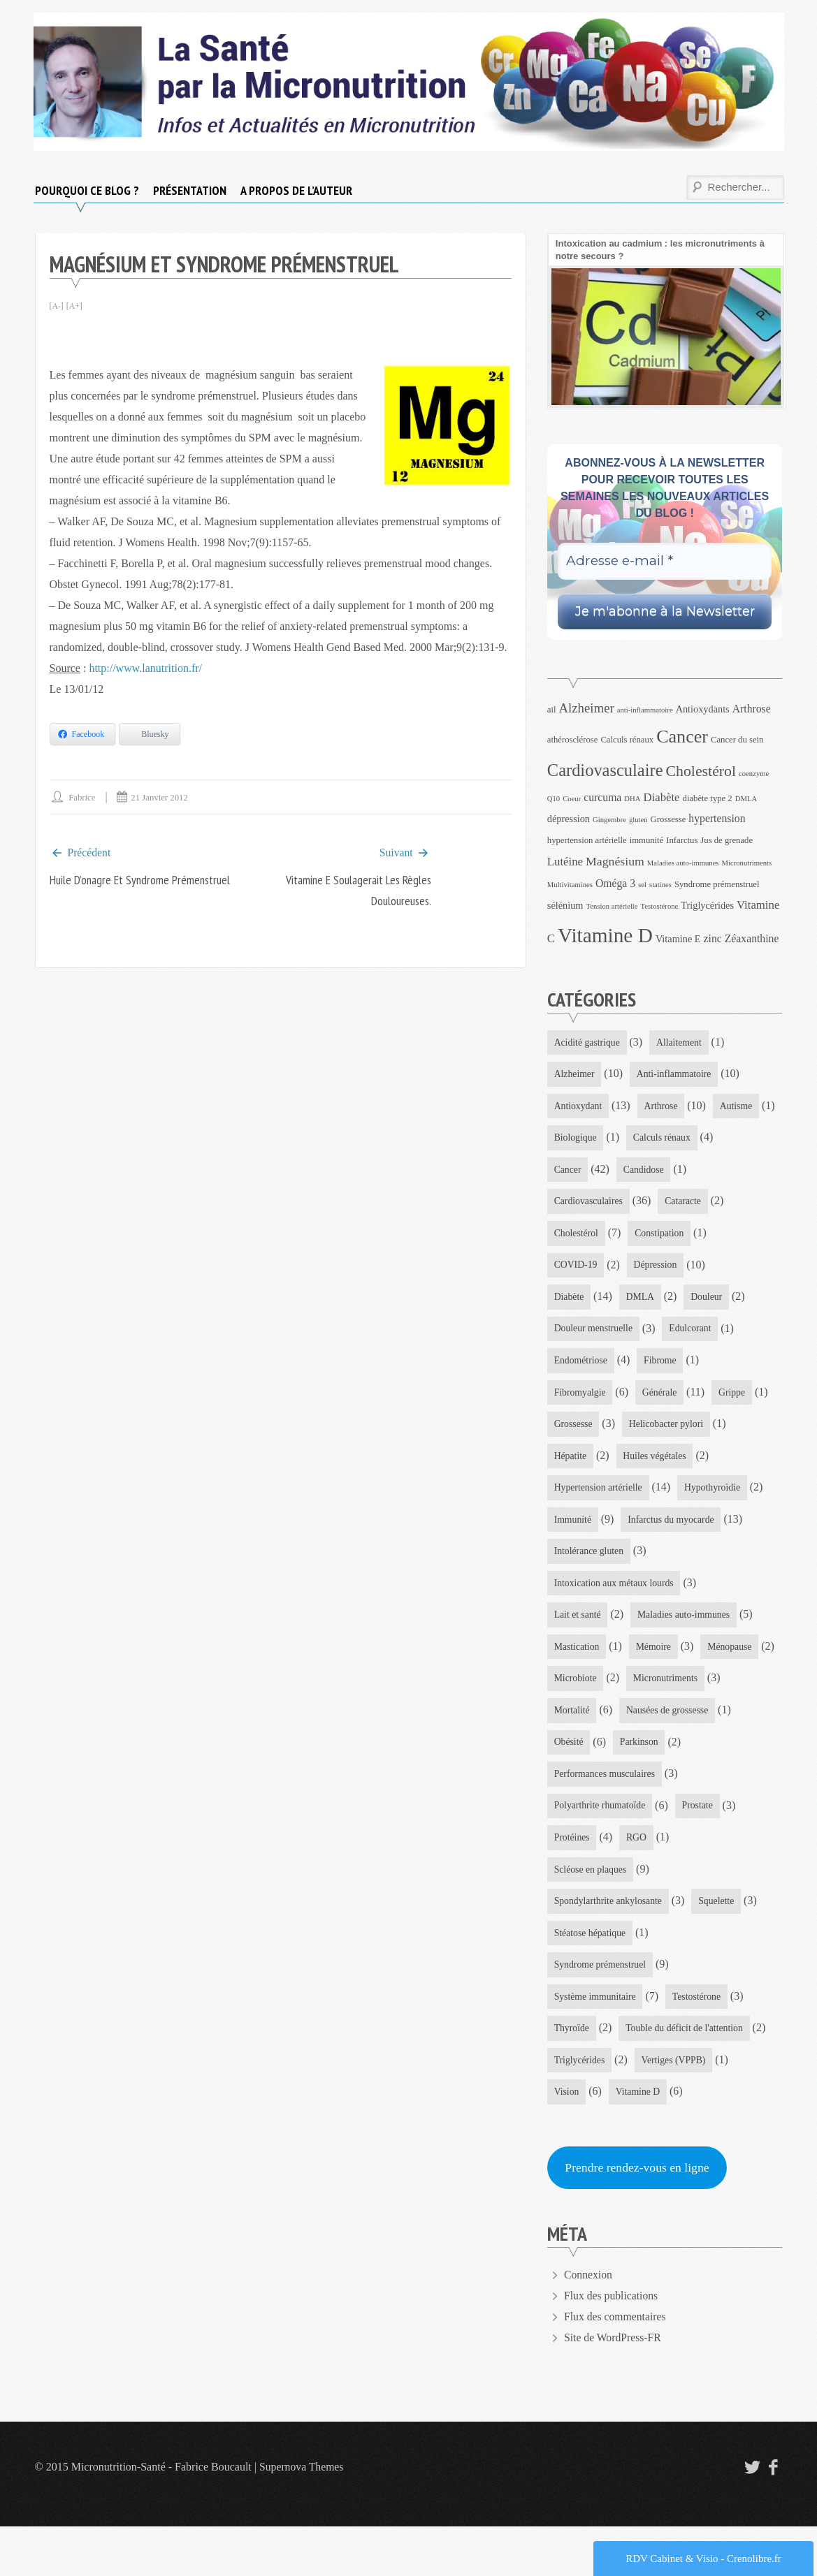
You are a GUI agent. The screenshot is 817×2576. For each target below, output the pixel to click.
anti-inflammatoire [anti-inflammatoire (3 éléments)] (645, 710)
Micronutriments (587, 1753)
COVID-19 (663, 1269)
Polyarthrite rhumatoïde (600, 1850)
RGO (638, 1882)
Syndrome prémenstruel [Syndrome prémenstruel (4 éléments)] (717, 884)
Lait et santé (578, 1656)
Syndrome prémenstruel (601, 2011)
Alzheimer (574, 1074)
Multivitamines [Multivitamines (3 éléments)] (570, 884)
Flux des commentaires (615, 2366)
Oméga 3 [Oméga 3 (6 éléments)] (615, 883)
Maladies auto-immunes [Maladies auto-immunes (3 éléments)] (683, 863)
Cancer (663, 1171)
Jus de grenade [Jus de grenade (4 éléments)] (726, 840)
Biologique (645, 1139)
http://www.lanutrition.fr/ (145, 668)
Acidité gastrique (587, 1042)
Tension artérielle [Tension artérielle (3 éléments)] (611, 906)
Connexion (588, 2324)
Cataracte (572, 1236)
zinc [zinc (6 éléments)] (713, 938)
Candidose (574, 1204)
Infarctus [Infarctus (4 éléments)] (681, 840)
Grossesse (715, 1430)
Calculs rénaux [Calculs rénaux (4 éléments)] (626, 740)
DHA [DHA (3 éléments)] (632, 799)
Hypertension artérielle (701, 1494)
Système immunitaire (595, 2044)
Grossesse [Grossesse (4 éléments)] (668, 819)
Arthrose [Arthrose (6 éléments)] (751, 709)
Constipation (579, 1269)
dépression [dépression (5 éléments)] (568, 818)
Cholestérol (650, 1236)
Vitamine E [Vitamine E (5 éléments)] (678, 938)
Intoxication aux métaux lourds (615, 1623)
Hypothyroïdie (583, 1527)
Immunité (667, 1527)
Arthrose (662, 1107)
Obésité (689, 1785)
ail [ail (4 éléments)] (551, 710)
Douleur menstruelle (663, 1333)
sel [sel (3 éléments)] (642, 884)
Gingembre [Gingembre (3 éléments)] (609, 820)
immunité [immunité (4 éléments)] (647, 840)
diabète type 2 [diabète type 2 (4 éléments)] (707, 798)
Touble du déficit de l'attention (686, 2076)
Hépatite (683, 1462)
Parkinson (573, 1818)
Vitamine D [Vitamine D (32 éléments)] (605, 935)
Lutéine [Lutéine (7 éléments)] (565, 861)
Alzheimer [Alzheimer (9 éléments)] (586, 708)
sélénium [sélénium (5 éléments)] (565, 905)
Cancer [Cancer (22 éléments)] (682, 736)
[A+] (74, 306)
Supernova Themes (302, 2516)
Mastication (577, 1688)
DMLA (728, 1301)
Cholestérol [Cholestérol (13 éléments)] (701, 771)
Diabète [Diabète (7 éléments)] (661, 797)
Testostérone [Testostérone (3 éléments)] (660, 906)
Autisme (570, 1139)
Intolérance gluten (589, 1591)
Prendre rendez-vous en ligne (638, 2217)
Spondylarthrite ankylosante (609, 1947)
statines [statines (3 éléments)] (660, 884)
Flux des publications (612, 2345)
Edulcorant (575, 1365)
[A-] (57, 306)
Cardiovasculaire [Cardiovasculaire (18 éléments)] (605, 770)
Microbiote (657, 1720)
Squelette (719, 1947)
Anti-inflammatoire (676, 1074)
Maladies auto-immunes (686, 1656)
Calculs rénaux (583, 1171)
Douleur (570, 1333)
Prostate (700, 1850)
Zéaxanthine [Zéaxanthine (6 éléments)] (752, 938)
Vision (567, 2140)
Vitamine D (639, 2140)
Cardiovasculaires (667, 1204)
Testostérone (699, 2044)
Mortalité (675, 1753)
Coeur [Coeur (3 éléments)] (572, 799)
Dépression (576, 1301)
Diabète (655, 1301)
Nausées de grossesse (596, 1785)
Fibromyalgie (650, 1398)
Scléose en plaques (591, 1915)
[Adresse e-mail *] (665, 561)
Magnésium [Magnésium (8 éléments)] (615, 861)
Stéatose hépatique (591, 1979)
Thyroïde (572, 2076)
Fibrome (570, 1398)
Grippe (644, 1430)
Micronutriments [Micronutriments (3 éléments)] (747, 863)
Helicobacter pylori (592, 1462)
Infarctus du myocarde (598, 1559)
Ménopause (577, 1720)
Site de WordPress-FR (613, 2387)
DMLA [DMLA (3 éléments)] (746, 799)
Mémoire (655, 1688)
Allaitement (681, 1042)
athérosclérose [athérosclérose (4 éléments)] (572, 740)
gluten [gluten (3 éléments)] (638, 820)
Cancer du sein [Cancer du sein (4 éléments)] (737, 740)
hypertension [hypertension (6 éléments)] (716, 818)
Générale (572, 1430)
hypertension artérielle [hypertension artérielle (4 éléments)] (587, 840)
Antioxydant (578, 1107)
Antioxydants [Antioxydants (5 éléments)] (703, 709)
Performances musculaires (681, 1818)
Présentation (189, 190)
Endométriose (661, 1365)
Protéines (572, 1882)
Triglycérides (580, 2108)
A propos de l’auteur (296, 190)
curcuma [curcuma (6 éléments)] (602, 797)
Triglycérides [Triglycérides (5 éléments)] (707, 905)
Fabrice (82, 797)
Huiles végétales (586, 1494)
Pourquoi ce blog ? (87, 190)
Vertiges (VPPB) (676, 2108)
